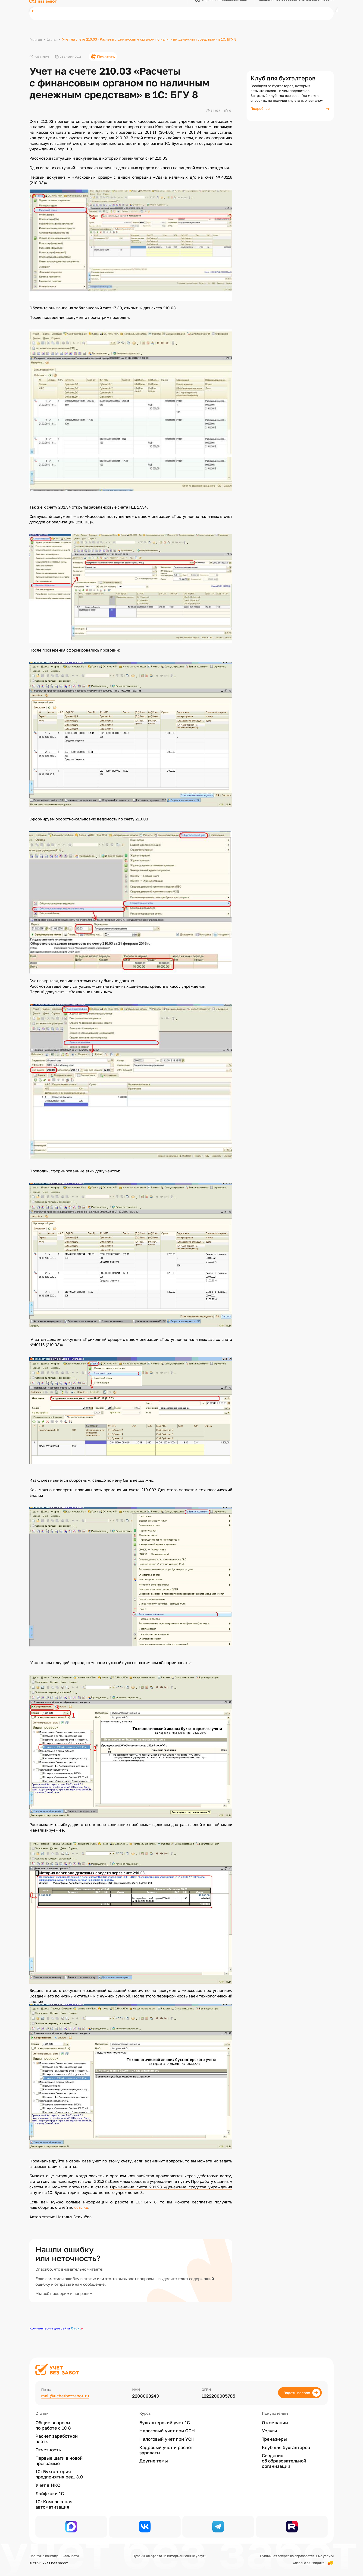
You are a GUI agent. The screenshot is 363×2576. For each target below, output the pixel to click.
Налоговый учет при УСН (167, 2437)
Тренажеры (274, 2437)
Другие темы (153, 2459)
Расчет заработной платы (56, 2437)
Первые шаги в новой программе (59, 2458)
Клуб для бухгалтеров (286, 2445)
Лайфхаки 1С (49, 2491)
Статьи (53, 39)
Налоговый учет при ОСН (167, 2428)
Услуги (269, 2428)
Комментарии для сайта (56, 2329)
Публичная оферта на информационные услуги (169, 2556)
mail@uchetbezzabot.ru (66, 2393)
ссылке (81, 2208)
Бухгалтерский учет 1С (164, 2420)
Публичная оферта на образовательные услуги (294, 2556)
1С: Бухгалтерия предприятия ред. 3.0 (59, 2472)
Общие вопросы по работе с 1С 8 (53, 2423)
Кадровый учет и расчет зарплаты (166, 2448)
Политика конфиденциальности (56, 2556)
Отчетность (48, 2447)
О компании (275, 2420)
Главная (35, 39)
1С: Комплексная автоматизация (53, 2502)
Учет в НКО (47, 2483)
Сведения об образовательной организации (284, 2459)
